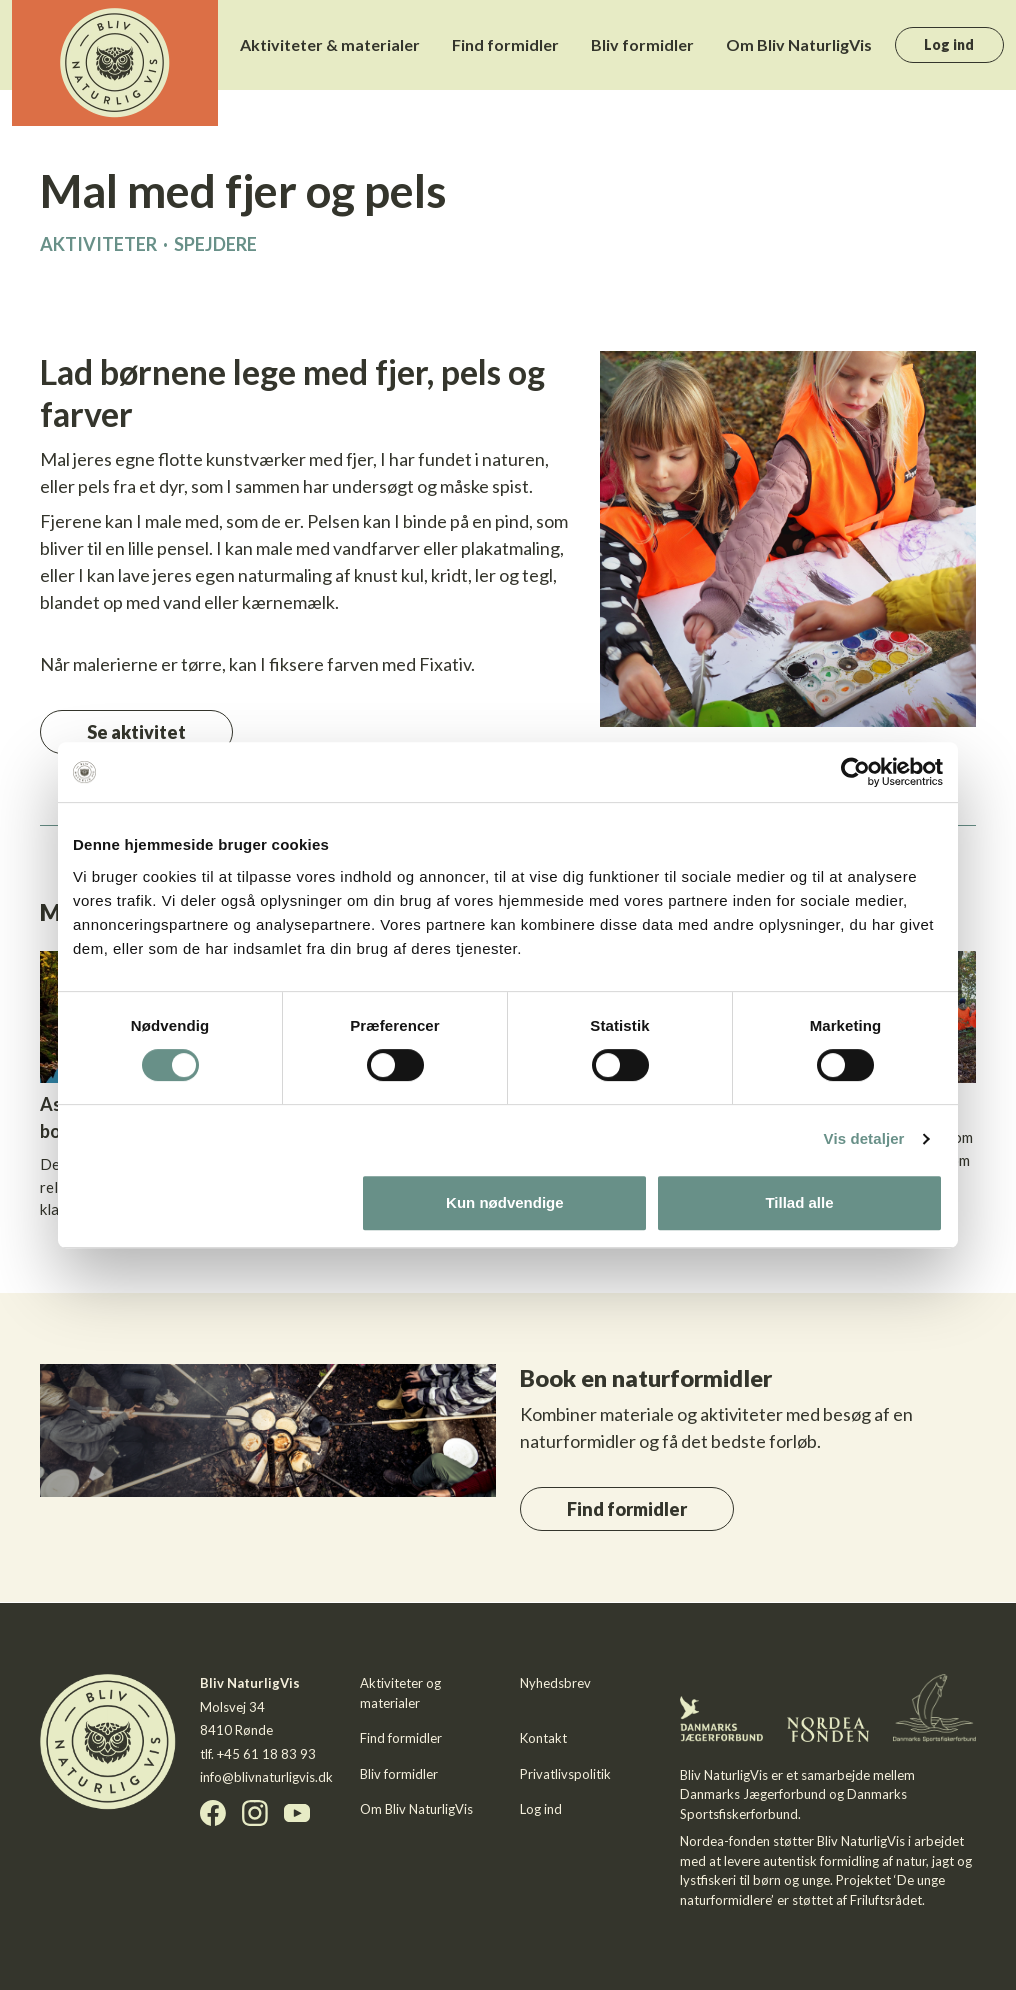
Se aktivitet (136, 732)
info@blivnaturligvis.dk (266, 1777)
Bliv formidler (642, 44)
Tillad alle (799, 1202)
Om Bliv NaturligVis (799, 44)
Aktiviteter (98, 244)
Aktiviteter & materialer (330, 44)
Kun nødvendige (505, 1202)
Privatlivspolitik (565, 1774)
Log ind (949, 44)
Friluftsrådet (886, 1900)
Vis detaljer (864, 1138)
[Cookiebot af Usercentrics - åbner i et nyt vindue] (855, 772)
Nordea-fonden (725, 1841)
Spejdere (215, 244)
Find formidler (505, 44)
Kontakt (543, 1738)
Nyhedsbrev (555, 1683)
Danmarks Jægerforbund (753, 1794)
